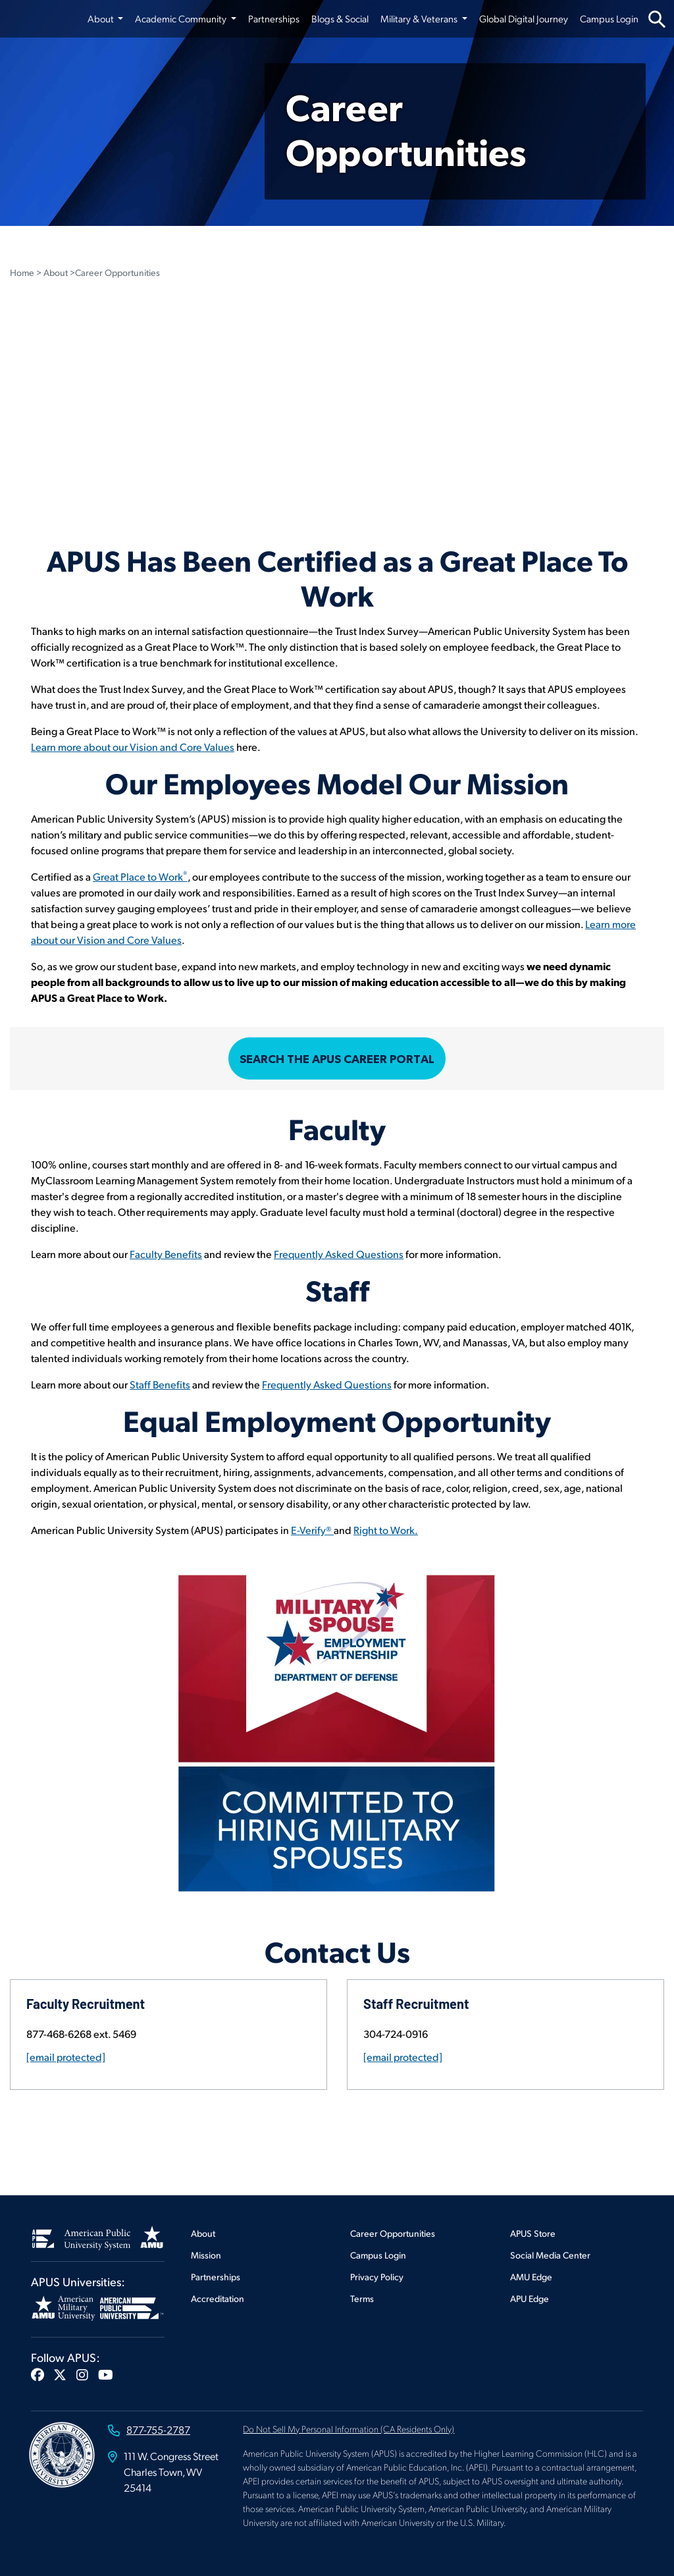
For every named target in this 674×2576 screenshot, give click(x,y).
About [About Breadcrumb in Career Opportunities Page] (55, 272)
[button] (37, 2374)
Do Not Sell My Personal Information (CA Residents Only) (348, 2428)
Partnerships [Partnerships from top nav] (273, 18)
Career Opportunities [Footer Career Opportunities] (392, 2233)
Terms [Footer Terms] (362, 2298)
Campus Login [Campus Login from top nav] (609, 18)
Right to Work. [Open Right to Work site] (385, 1530)
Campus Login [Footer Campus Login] (378, 2255)
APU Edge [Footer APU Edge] (529, 2298)
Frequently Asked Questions (338, 1254)
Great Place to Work (140, 876)
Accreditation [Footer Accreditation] (217, 2298)
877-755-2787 (158, 2429)
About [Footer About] (203, 2233)
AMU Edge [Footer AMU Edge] (531, 2276)
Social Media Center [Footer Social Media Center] (550, 2255)
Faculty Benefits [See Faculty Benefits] (166, 1254)
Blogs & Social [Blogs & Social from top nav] (340, 18)
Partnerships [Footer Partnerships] (215, 2276)
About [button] (102, 18)
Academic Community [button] (181, 18)
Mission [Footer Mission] (206, 2255)
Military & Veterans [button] (419, 18)
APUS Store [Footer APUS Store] (533, 2233)
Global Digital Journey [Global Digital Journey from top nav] (523, 18)
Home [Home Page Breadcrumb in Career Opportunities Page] (22, 272)
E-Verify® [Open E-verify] (312, 1530)
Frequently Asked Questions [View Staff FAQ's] (327, 1384)
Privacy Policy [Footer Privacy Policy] (376, 2276)
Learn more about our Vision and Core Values (132, 747)
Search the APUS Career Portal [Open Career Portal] (337, 1059)
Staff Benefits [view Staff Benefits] (160, 1384)
